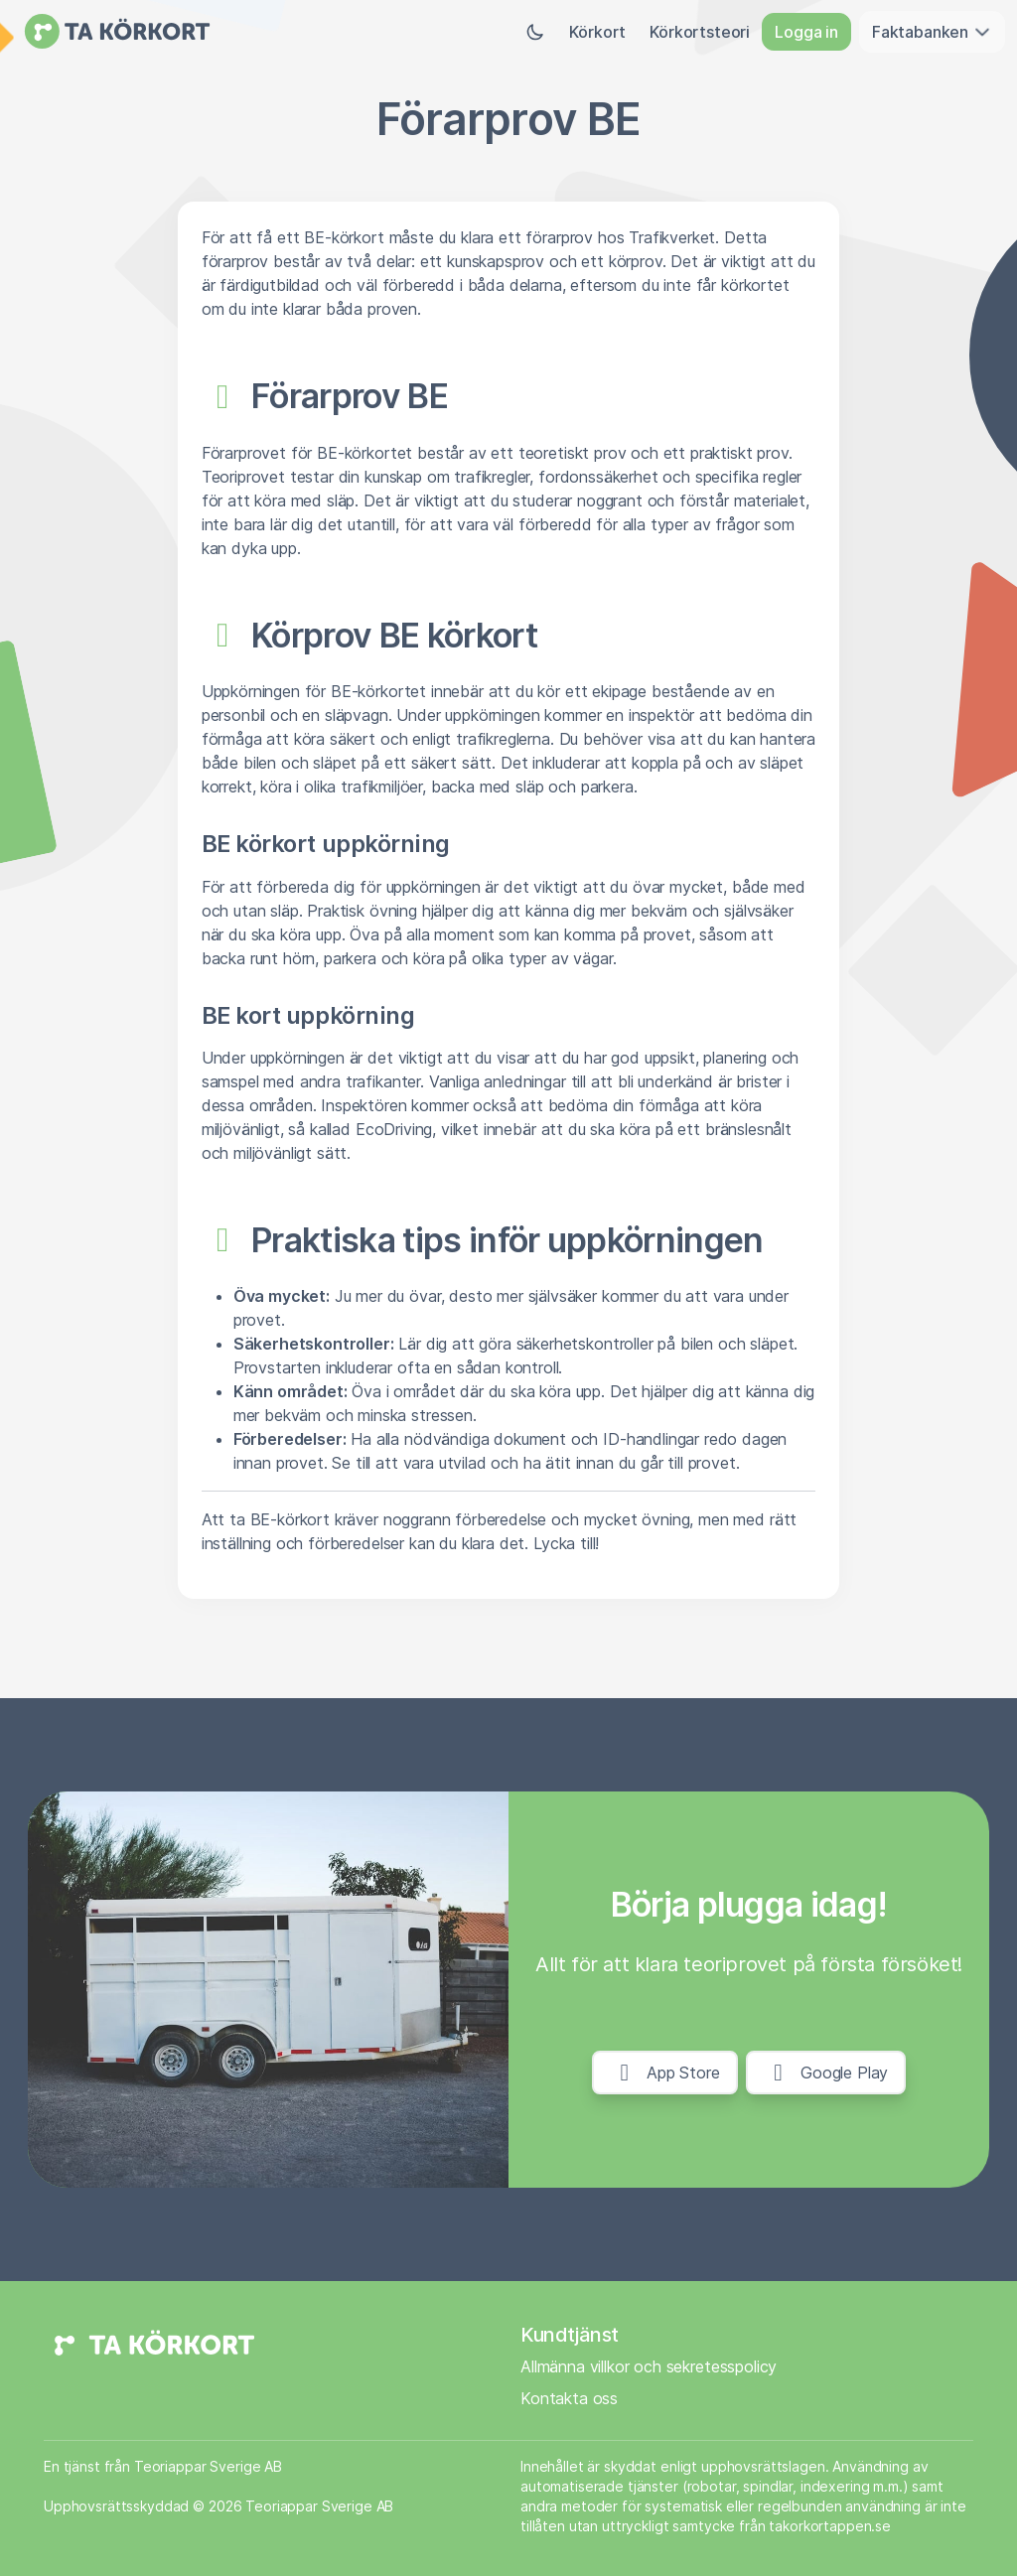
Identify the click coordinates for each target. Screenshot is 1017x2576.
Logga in (806, 32)
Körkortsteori (700, 32)
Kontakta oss (569, 2398)
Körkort (597, 32)
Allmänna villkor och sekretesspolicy (648, 2366)
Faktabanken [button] (932, 32)
